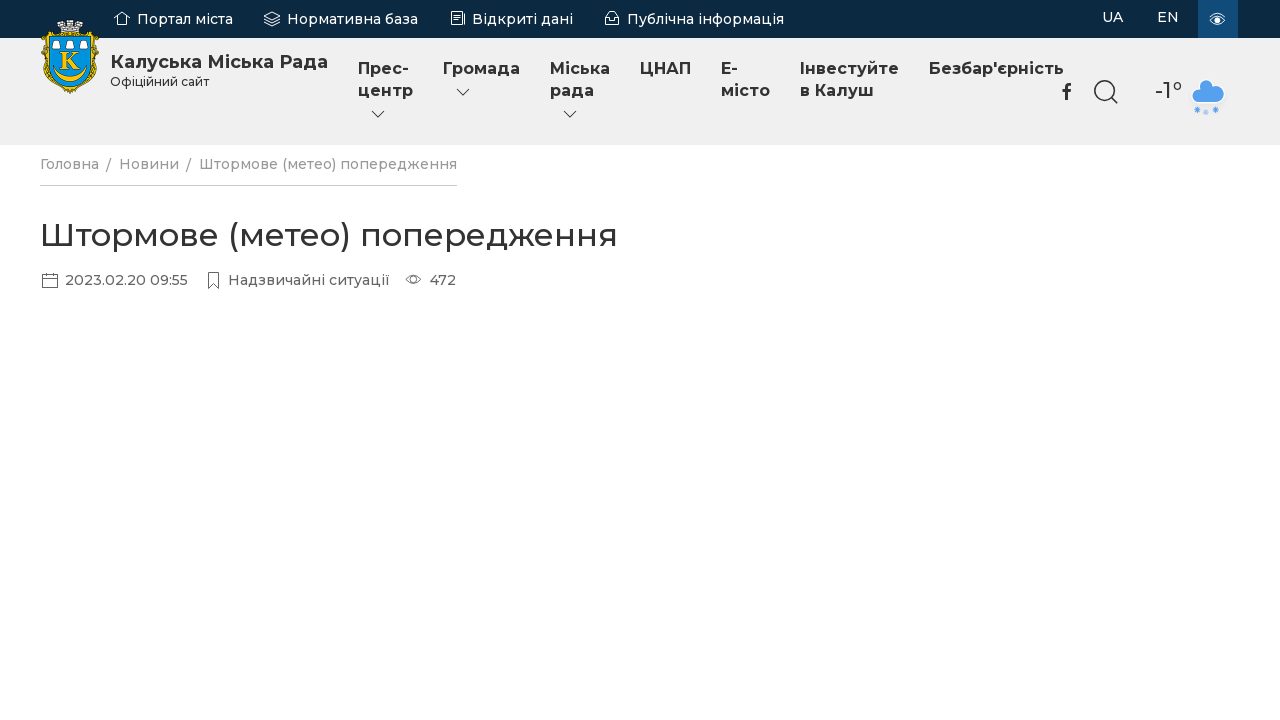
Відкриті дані (522, 19)
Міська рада (580, 91)
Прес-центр (385, 91)
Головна (69, 164)
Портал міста (185, 19)
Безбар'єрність (996, 68)
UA (1112, 17)
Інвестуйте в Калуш (849, 79)
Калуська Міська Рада (219, 70)
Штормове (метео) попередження (328, 164)
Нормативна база (352, 19)
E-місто (745, 79)
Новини (149, 164)
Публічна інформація (705, 19)
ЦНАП (665, 68)
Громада (481, 80)
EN (1168, 17)
